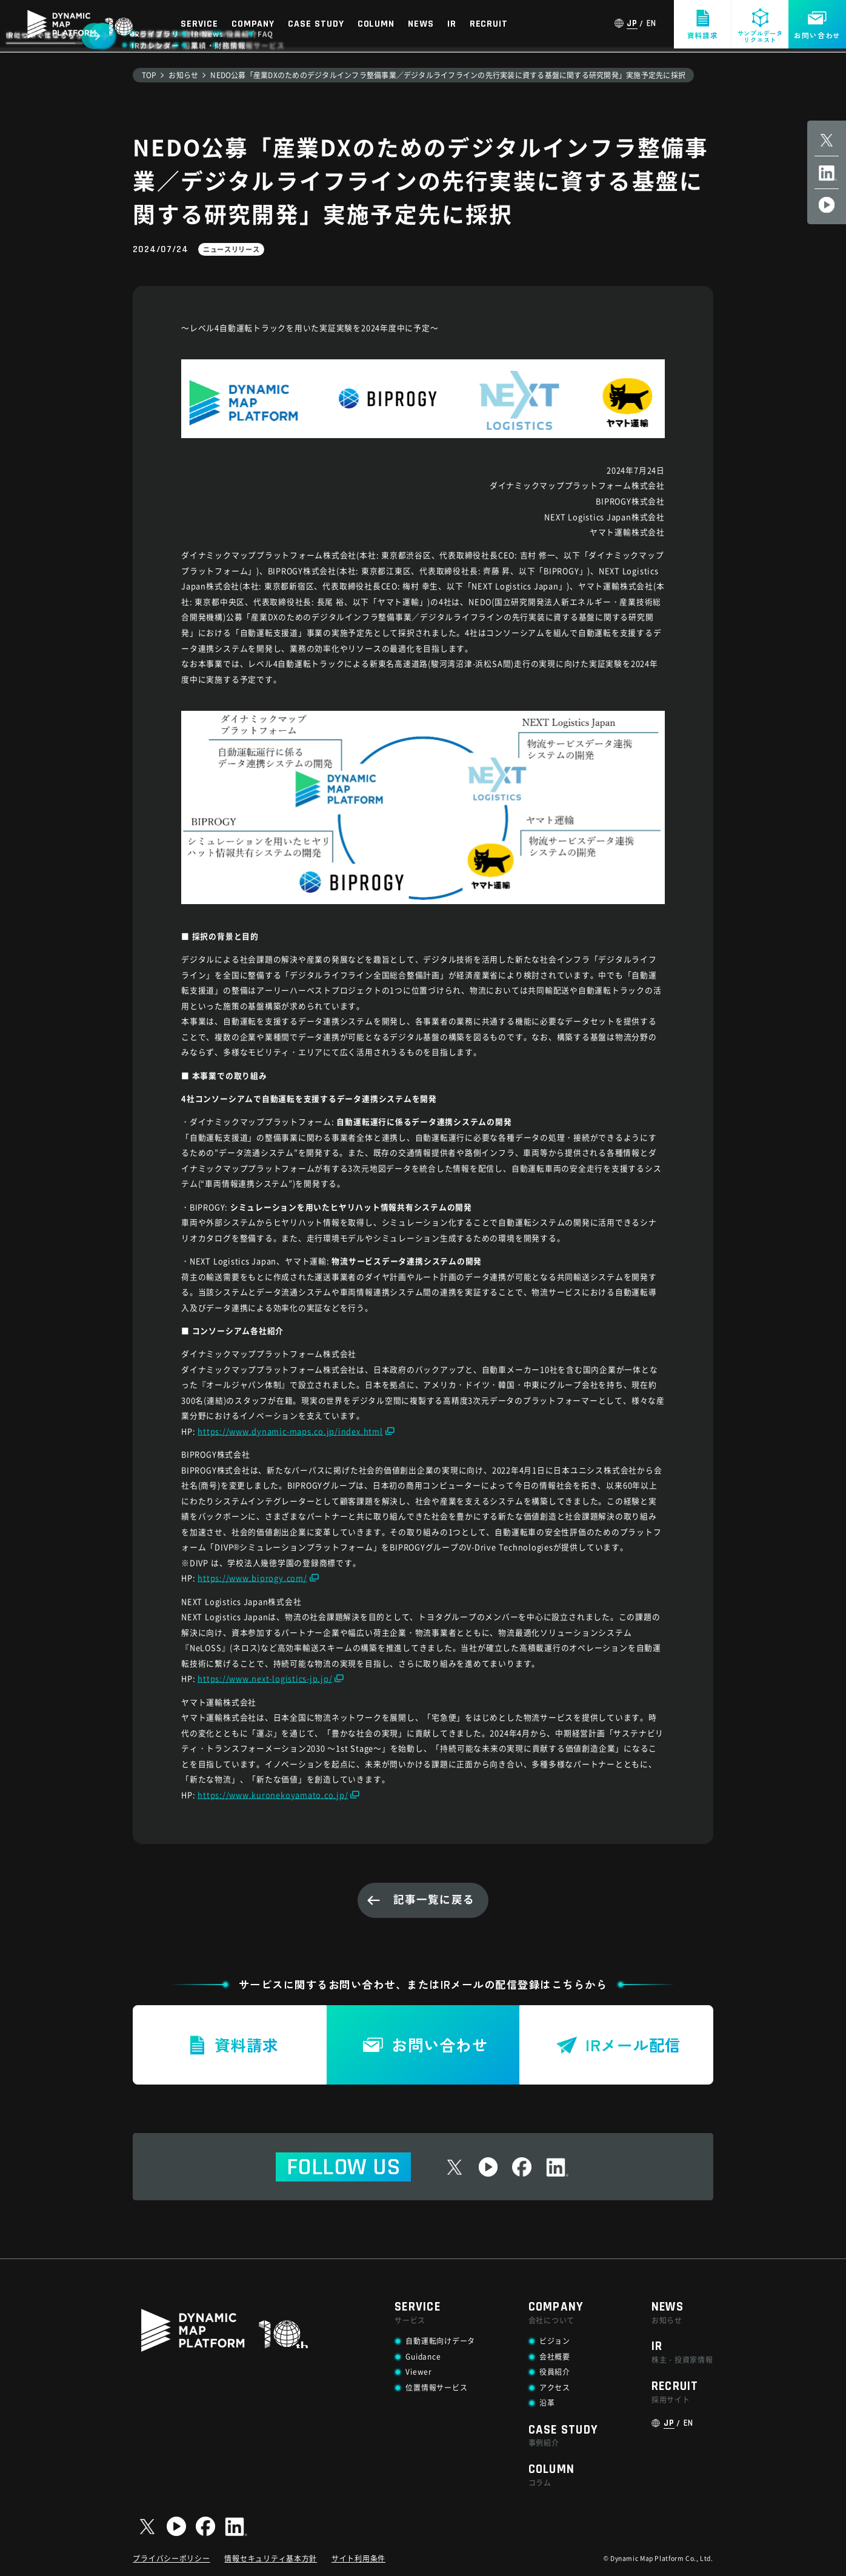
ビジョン (554, 2340)
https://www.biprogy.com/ (252, 1577)
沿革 (547, 2402)
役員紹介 (554, 2371)
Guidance (423, 2356)
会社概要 (554, 2356)
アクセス (554, 2387)
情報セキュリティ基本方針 (270, 2558)
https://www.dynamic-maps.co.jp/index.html (290, 1431)
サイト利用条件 (358, 2558)
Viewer (418, 2371)
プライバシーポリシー (171, 2558)
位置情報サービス (436, 2387)
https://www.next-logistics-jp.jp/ (265, 1678)
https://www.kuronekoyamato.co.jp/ (273, 1794)
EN (652, 24)
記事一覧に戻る (433, 1898)
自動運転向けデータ (440, 2340)
